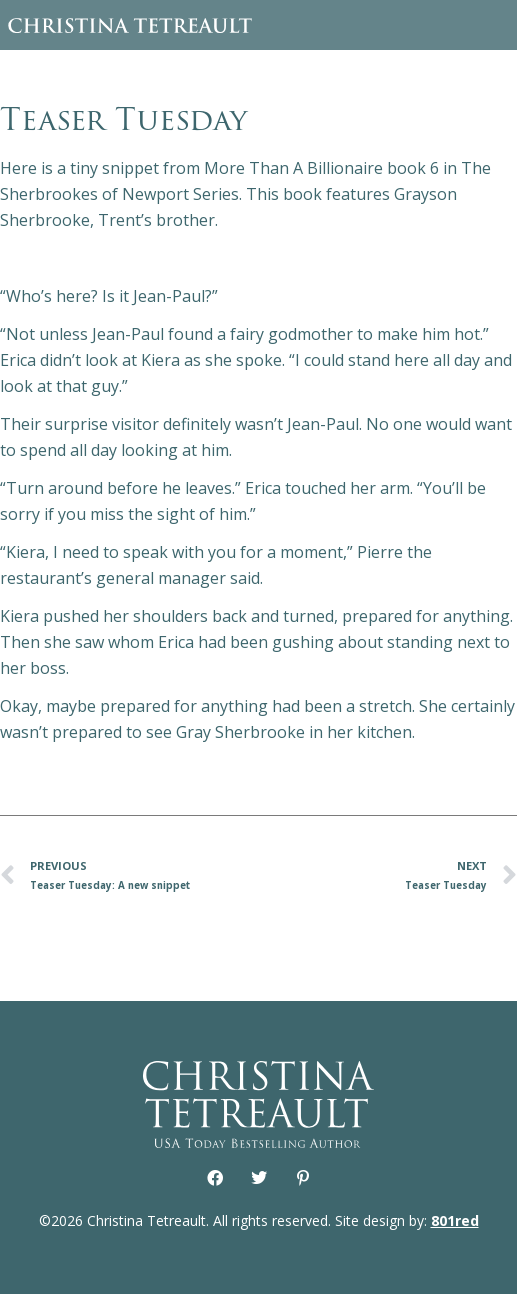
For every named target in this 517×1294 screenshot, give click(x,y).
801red (455, 1220)
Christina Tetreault (130, 25)
